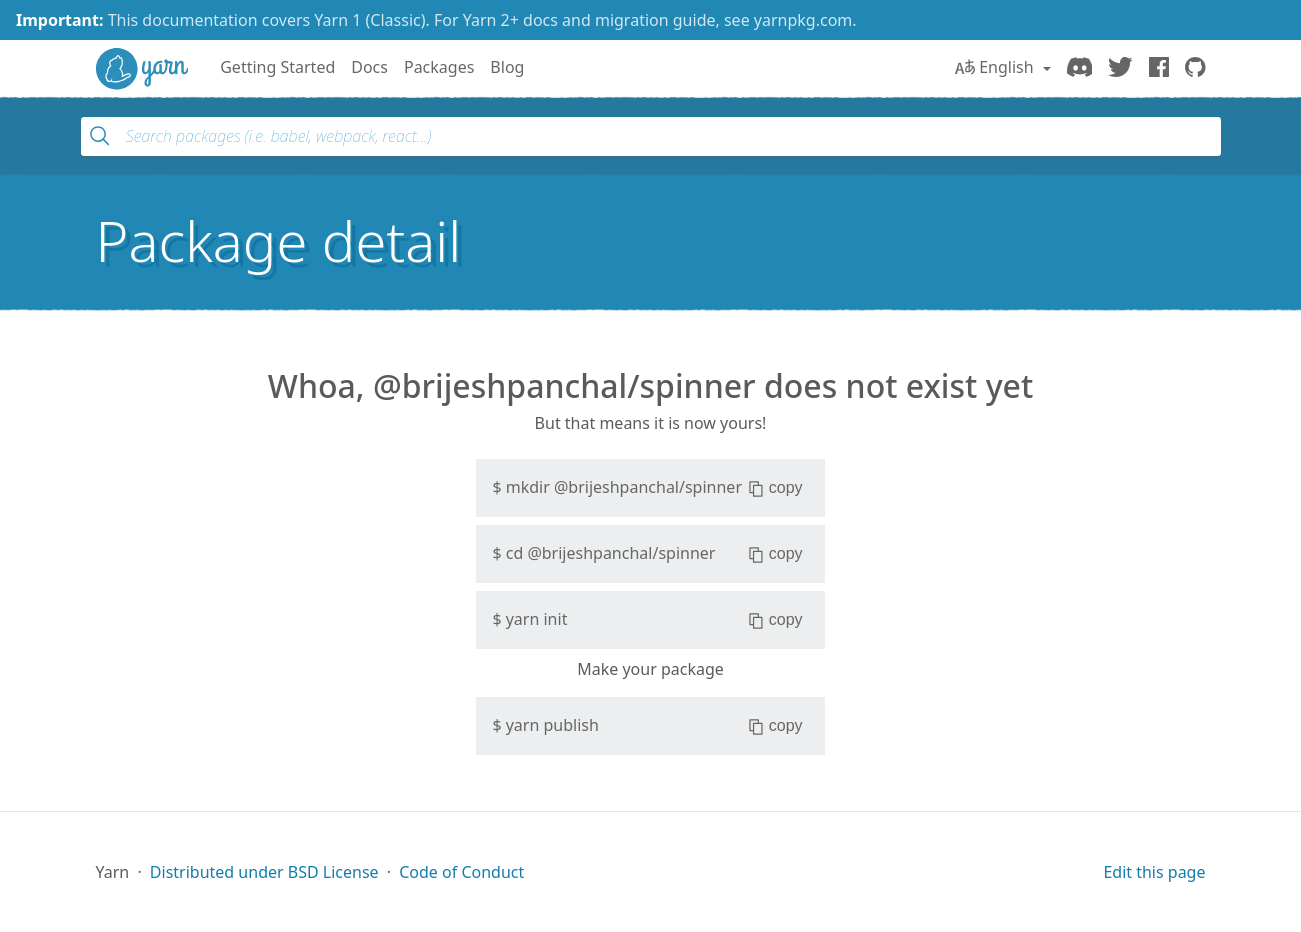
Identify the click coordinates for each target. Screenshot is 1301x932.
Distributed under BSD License (264, 872)
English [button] (996, 67)
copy (775, 488)
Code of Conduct (461, 872)
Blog (507, 67)
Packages (439, 67)
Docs (369, 67)
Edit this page (1154, 872)
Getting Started (277, 67)
